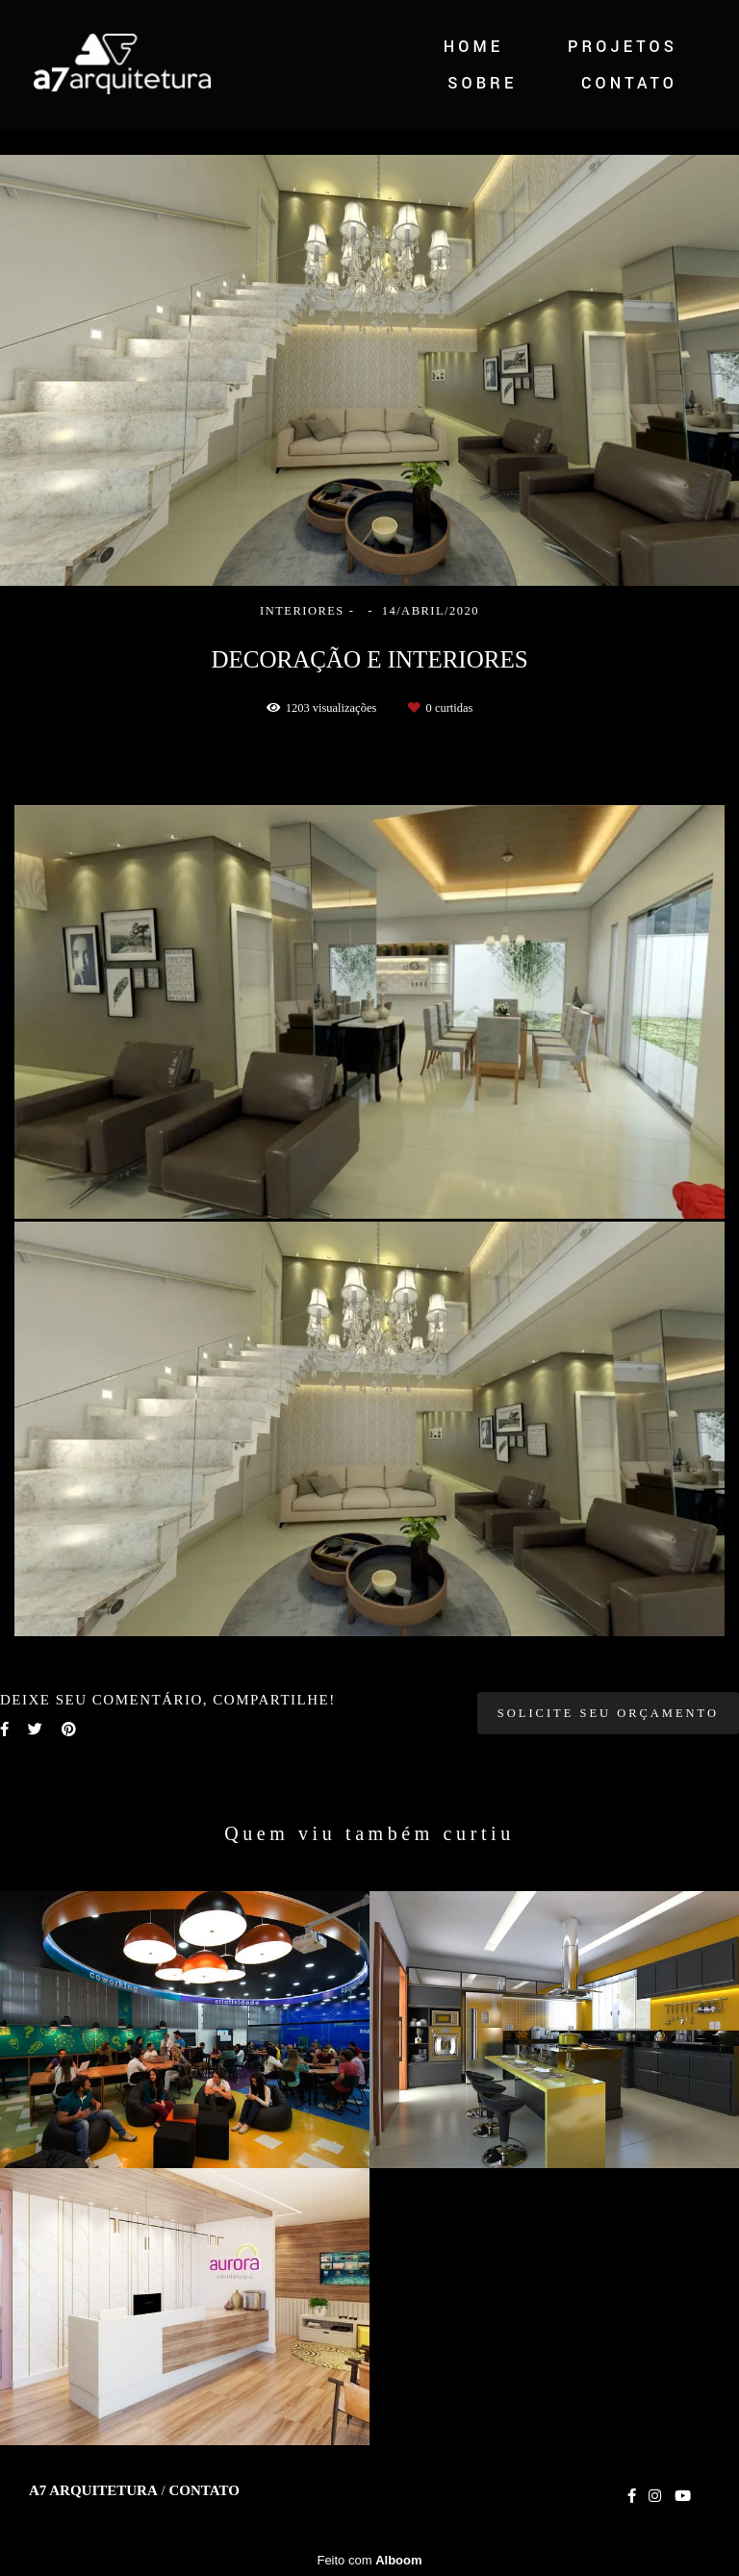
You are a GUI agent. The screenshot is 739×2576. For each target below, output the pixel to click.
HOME (474, 47)
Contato (203, 2491)
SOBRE (482, 83)
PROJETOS (622, 47)
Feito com (369, 2560)
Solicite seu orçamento (608, 1713)
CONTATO (629, 83)
